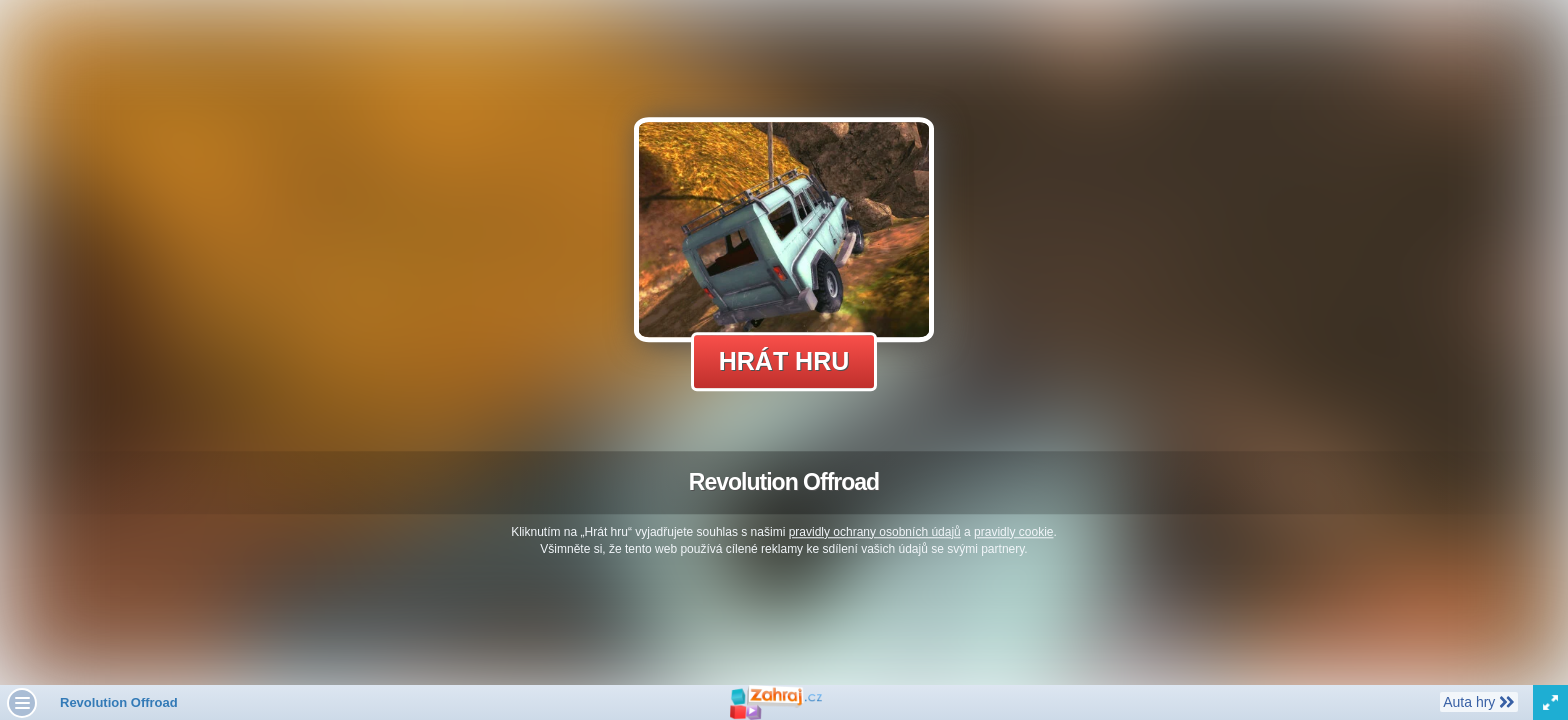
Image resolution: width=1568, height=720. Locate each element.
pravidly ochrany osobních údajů (875, 532)
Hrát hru (784, 361)
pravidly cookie (1013, 532)
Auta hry (1478, 701)
